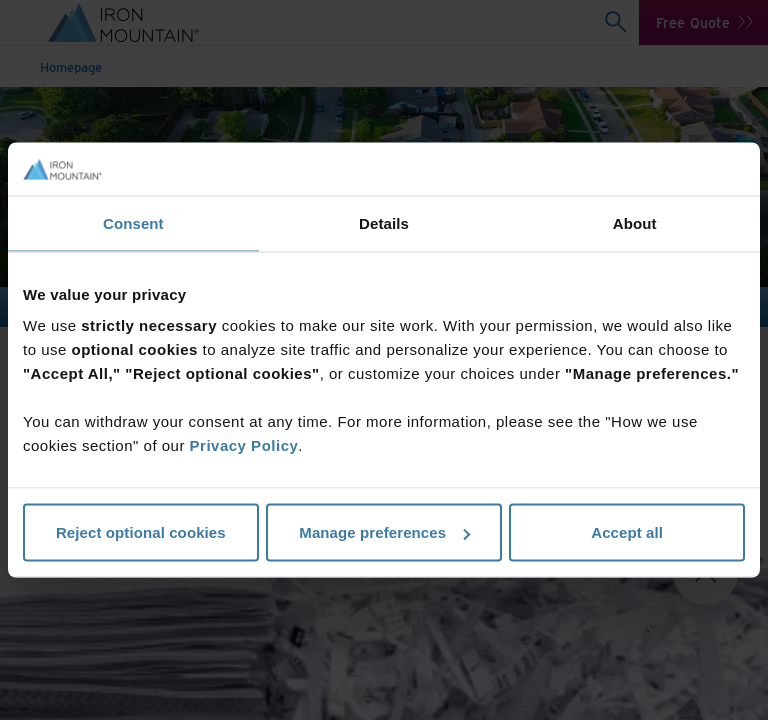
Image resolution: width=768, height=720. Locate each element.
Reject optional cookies (141, 532)
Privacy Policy (244, 445)
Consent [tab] (133, 222)
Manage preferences (384, 532)
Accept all (627, 532)
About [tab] (635, 222)
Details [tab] (384, 222)
